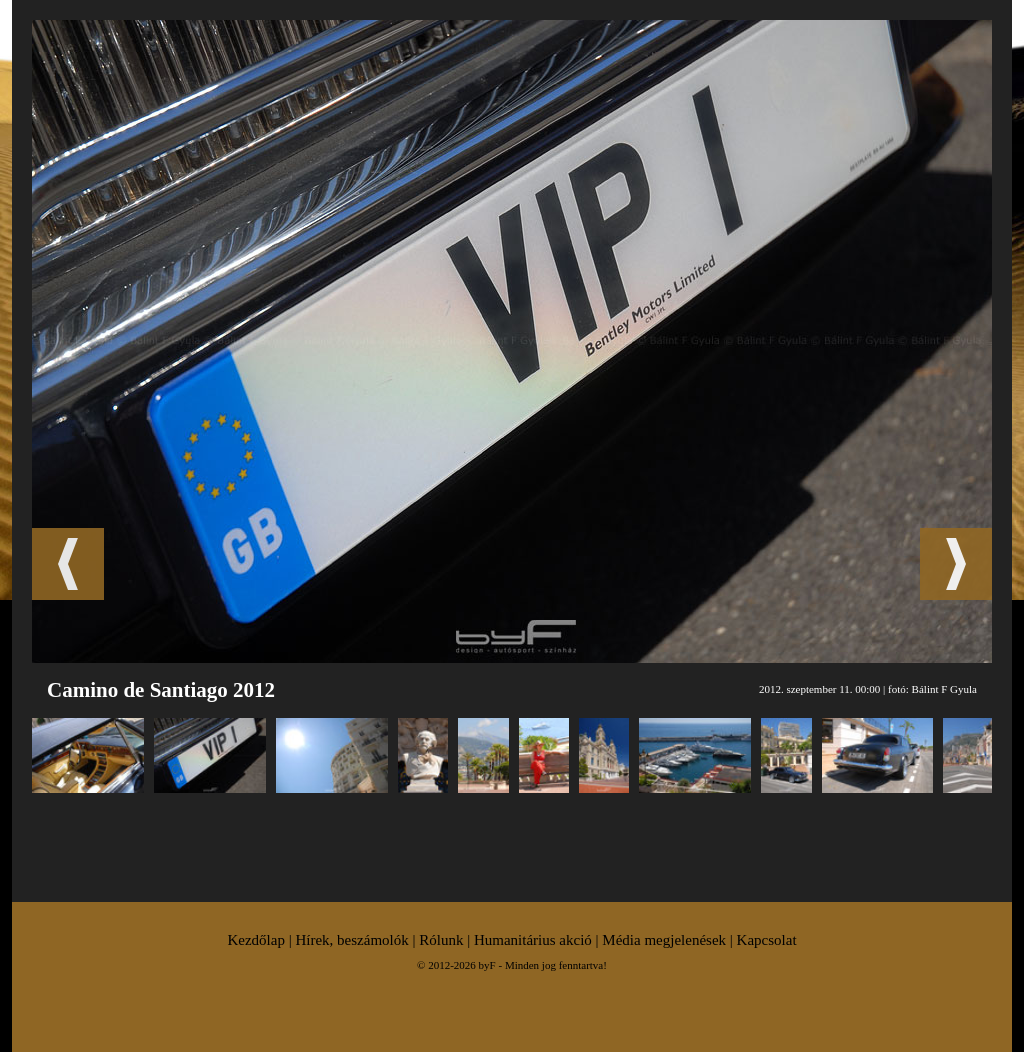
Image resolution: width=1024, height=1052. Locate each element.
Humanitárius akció (533, 940)
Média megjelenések (664, 940)
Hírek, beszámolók (351, 940)
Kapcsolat (767, 940)
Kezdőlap (255, 940)
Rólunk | (446, 940)
